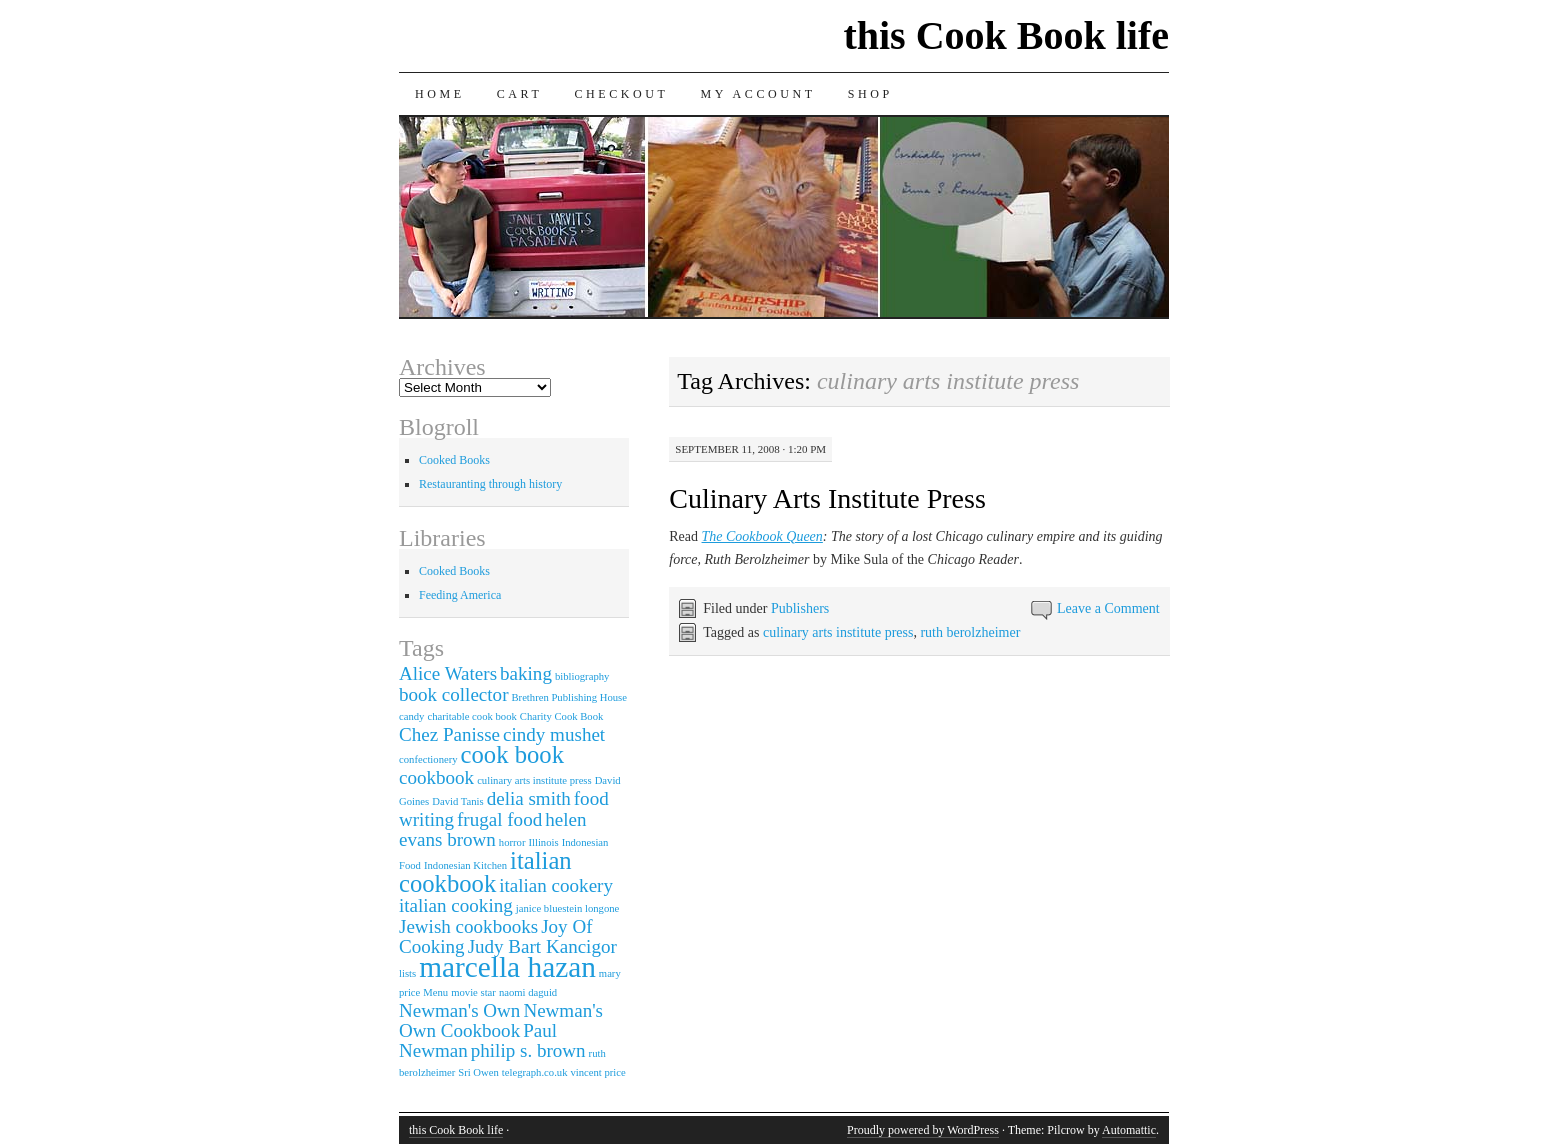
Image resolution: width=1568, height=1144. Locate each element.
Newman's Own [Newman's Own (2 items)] (459, 1010)
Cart (520, 94)
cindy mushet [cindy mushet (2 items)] (554, 734)
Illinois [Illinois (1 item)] (543, 842)
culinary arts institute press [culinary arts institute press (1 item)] (534, 780)
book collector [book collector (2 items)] (453, 694)
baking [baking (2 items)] (526, 673)
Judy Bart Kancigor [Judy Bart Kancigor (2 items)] (542, 946)
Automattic (1129, 1130)
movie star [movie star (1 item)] (473, 992)
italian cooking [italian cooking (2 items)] (456, 905)
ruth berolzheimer (970, 632)
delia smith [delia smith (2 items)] (529, 798)
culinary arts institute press (838, 632)
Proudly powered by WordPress (923, 1130)
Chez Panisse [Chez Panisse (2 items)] (449, 734)
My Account (758, 94)
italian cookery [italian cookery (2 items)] (556, 885)
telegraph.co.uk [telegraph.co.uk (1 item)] (535, 1072)
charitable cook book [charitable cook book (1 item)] (471, 716)
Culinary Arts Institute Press (827, 498)
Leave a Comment (1108, 608)
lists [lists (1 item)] (407, 973)
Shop (870, 94)
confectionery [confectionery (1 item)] (428, 759)
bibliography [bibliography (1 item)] (582, 676)
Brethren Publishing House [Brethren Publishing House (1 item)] (568, 697)
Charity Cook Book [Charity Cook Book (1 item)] (561, 716)
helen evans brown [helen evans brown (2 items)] (492, 829)
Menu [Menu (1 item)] (435, 992)
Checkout (621, 94)
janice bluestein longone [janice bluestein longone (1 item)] (568, 908)
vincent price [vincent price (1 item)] (597, 1072)
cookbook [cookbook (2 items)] (436, 777)
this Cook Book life (1006, 35)
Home (440, 94)
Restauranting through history (490, 484)
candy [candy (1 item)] (411, 716)
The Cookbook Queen (762, 536)
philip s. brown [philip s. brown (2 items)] (528, 1050)
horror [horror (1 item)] (512, 842)
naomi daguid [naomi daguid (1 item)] (528, 992)
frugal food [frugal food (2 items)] (499, 819)
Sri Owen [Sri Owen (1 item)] (478, 1072)
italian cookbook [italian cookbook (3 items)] (485, 872)
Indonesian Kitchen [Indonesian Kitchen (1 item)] (465, 865)
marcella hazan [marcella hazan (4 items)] (507, 967)
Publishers (800, 608)
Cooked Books (454, 460)
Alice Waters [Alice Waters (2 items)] (448, 673)
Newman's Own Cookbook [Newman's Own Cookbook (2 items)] (501, 1020)
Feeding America (460, 595)
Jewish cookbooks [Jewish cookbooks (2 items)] (468, 926)
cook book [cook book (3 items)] (512, 754)
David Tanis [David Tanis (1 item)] (457, 801)
